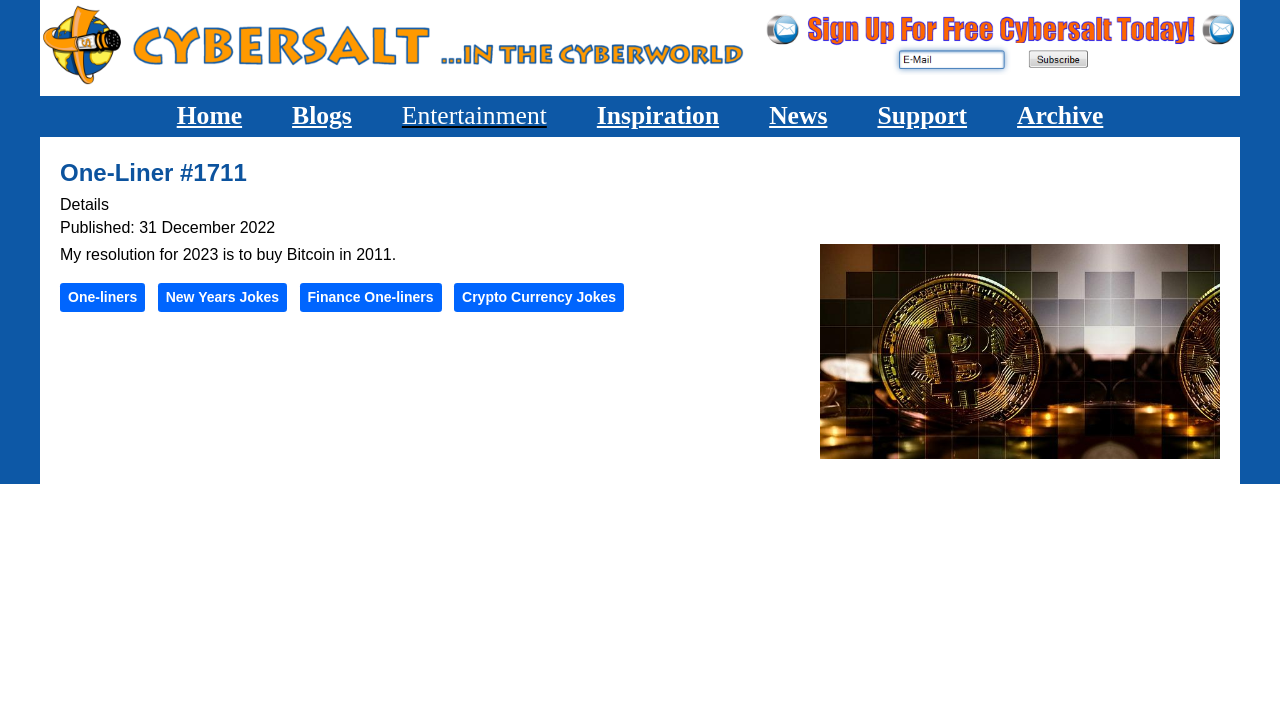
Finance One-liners (371, 297)
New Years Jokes (222, 297)
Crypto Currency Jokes (539, 297)
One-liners (102, 297)
